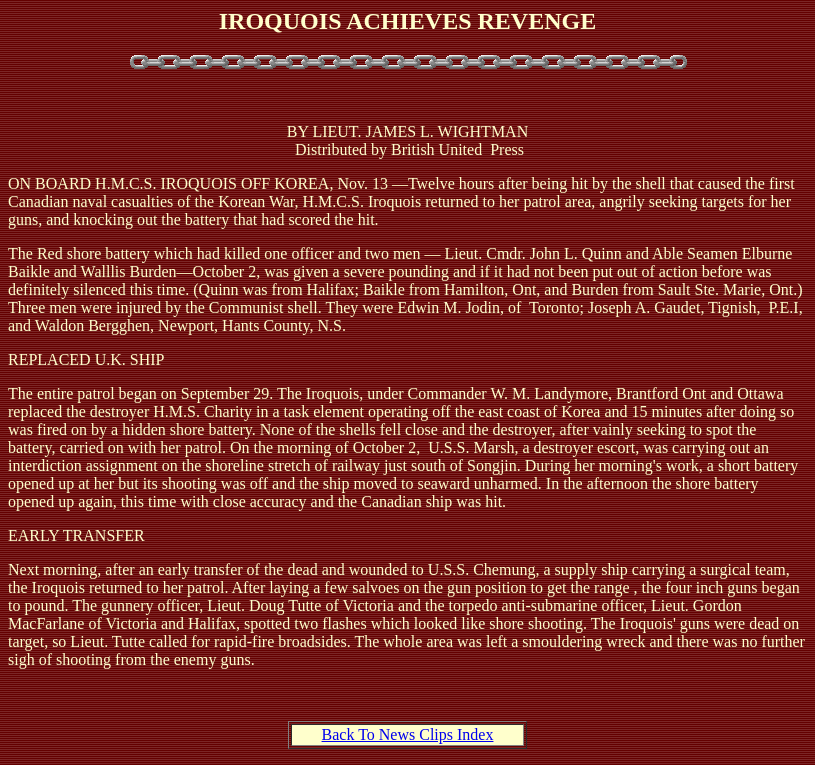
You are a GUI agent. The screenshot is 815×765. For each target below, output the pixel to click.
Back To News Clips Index (408, 734)
